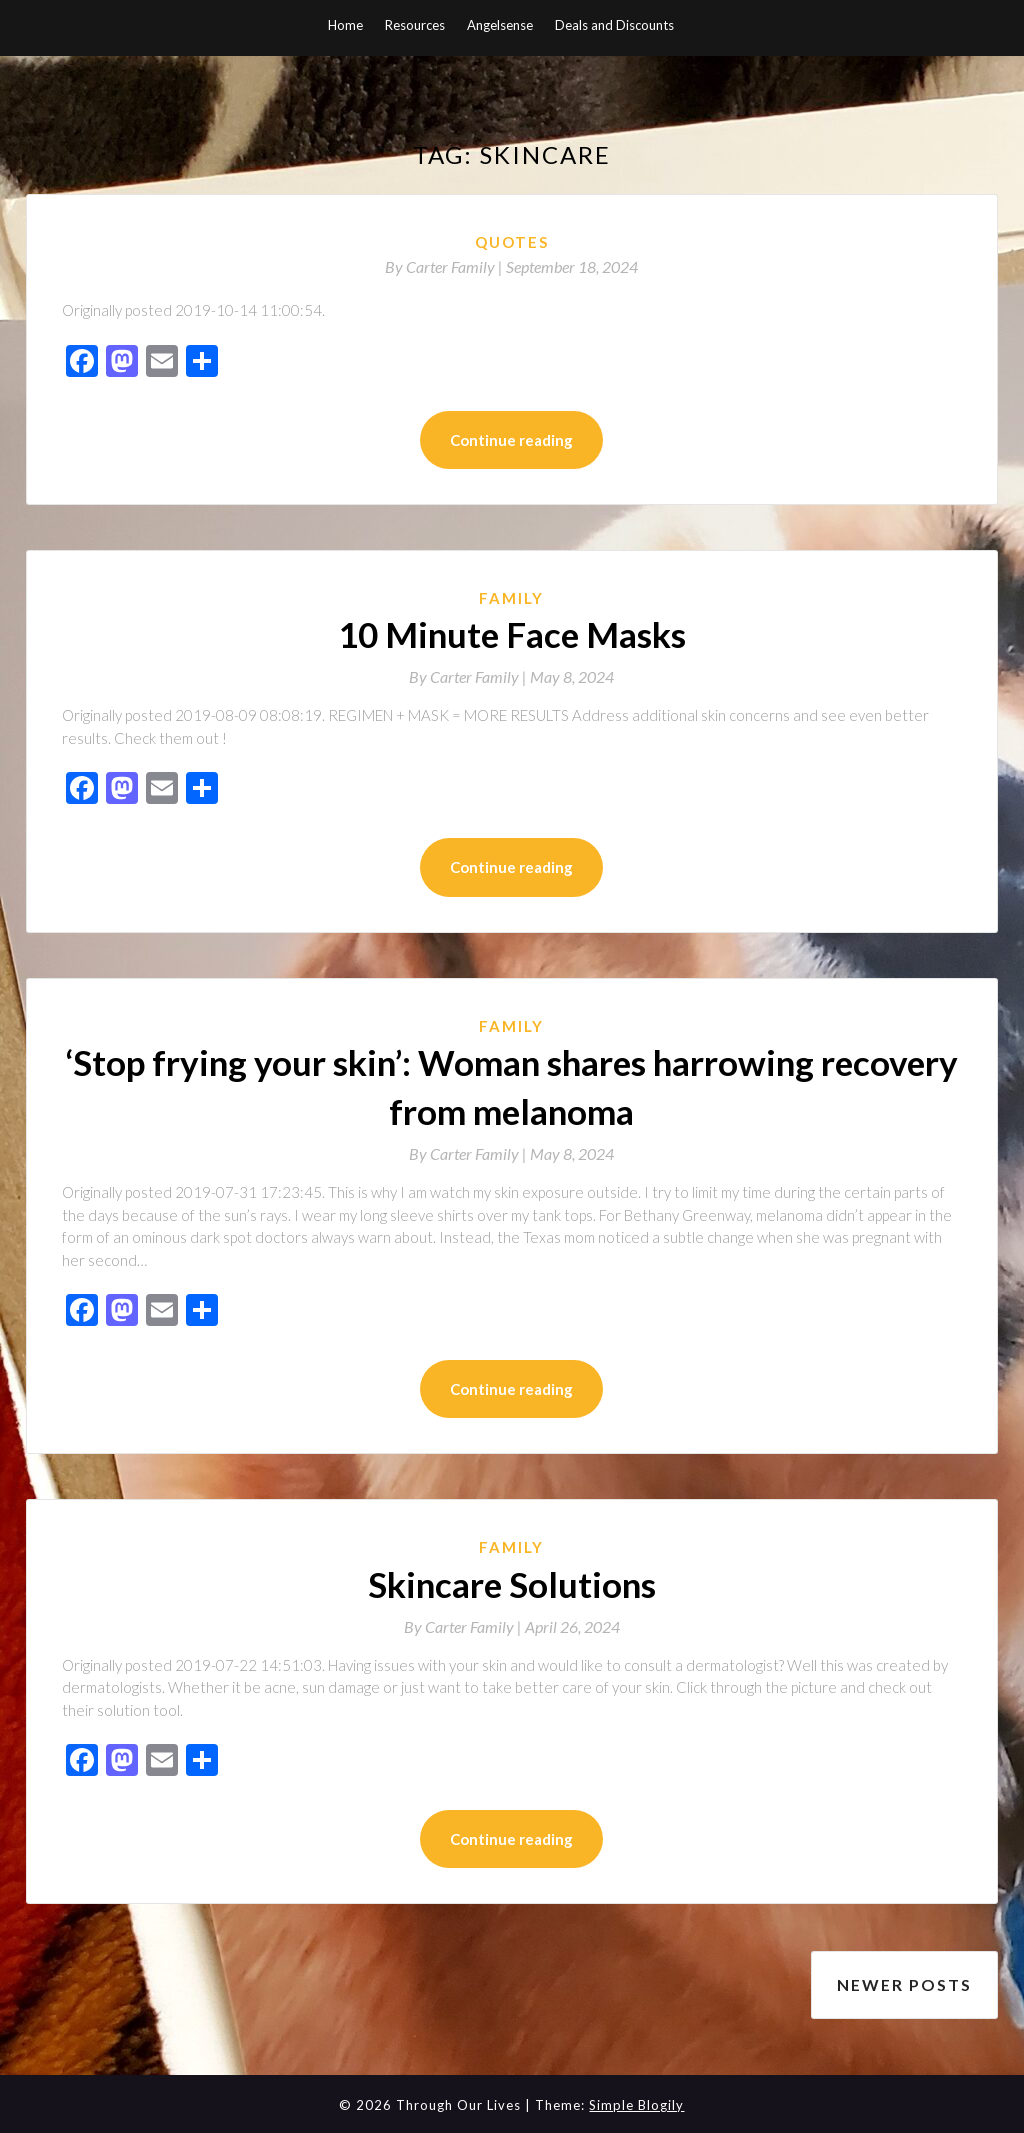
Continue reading (511, 440)
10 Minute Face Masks (512, 634)
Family (511, 598)
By (445, 266)
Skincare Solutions (512, 1584)
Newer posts (904, 1982)
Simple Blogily (636, 2102)
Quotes (512, 242)
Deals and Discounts (614, 25)
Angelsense (500, 25)
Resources (415, 25)
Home (345, 25)
